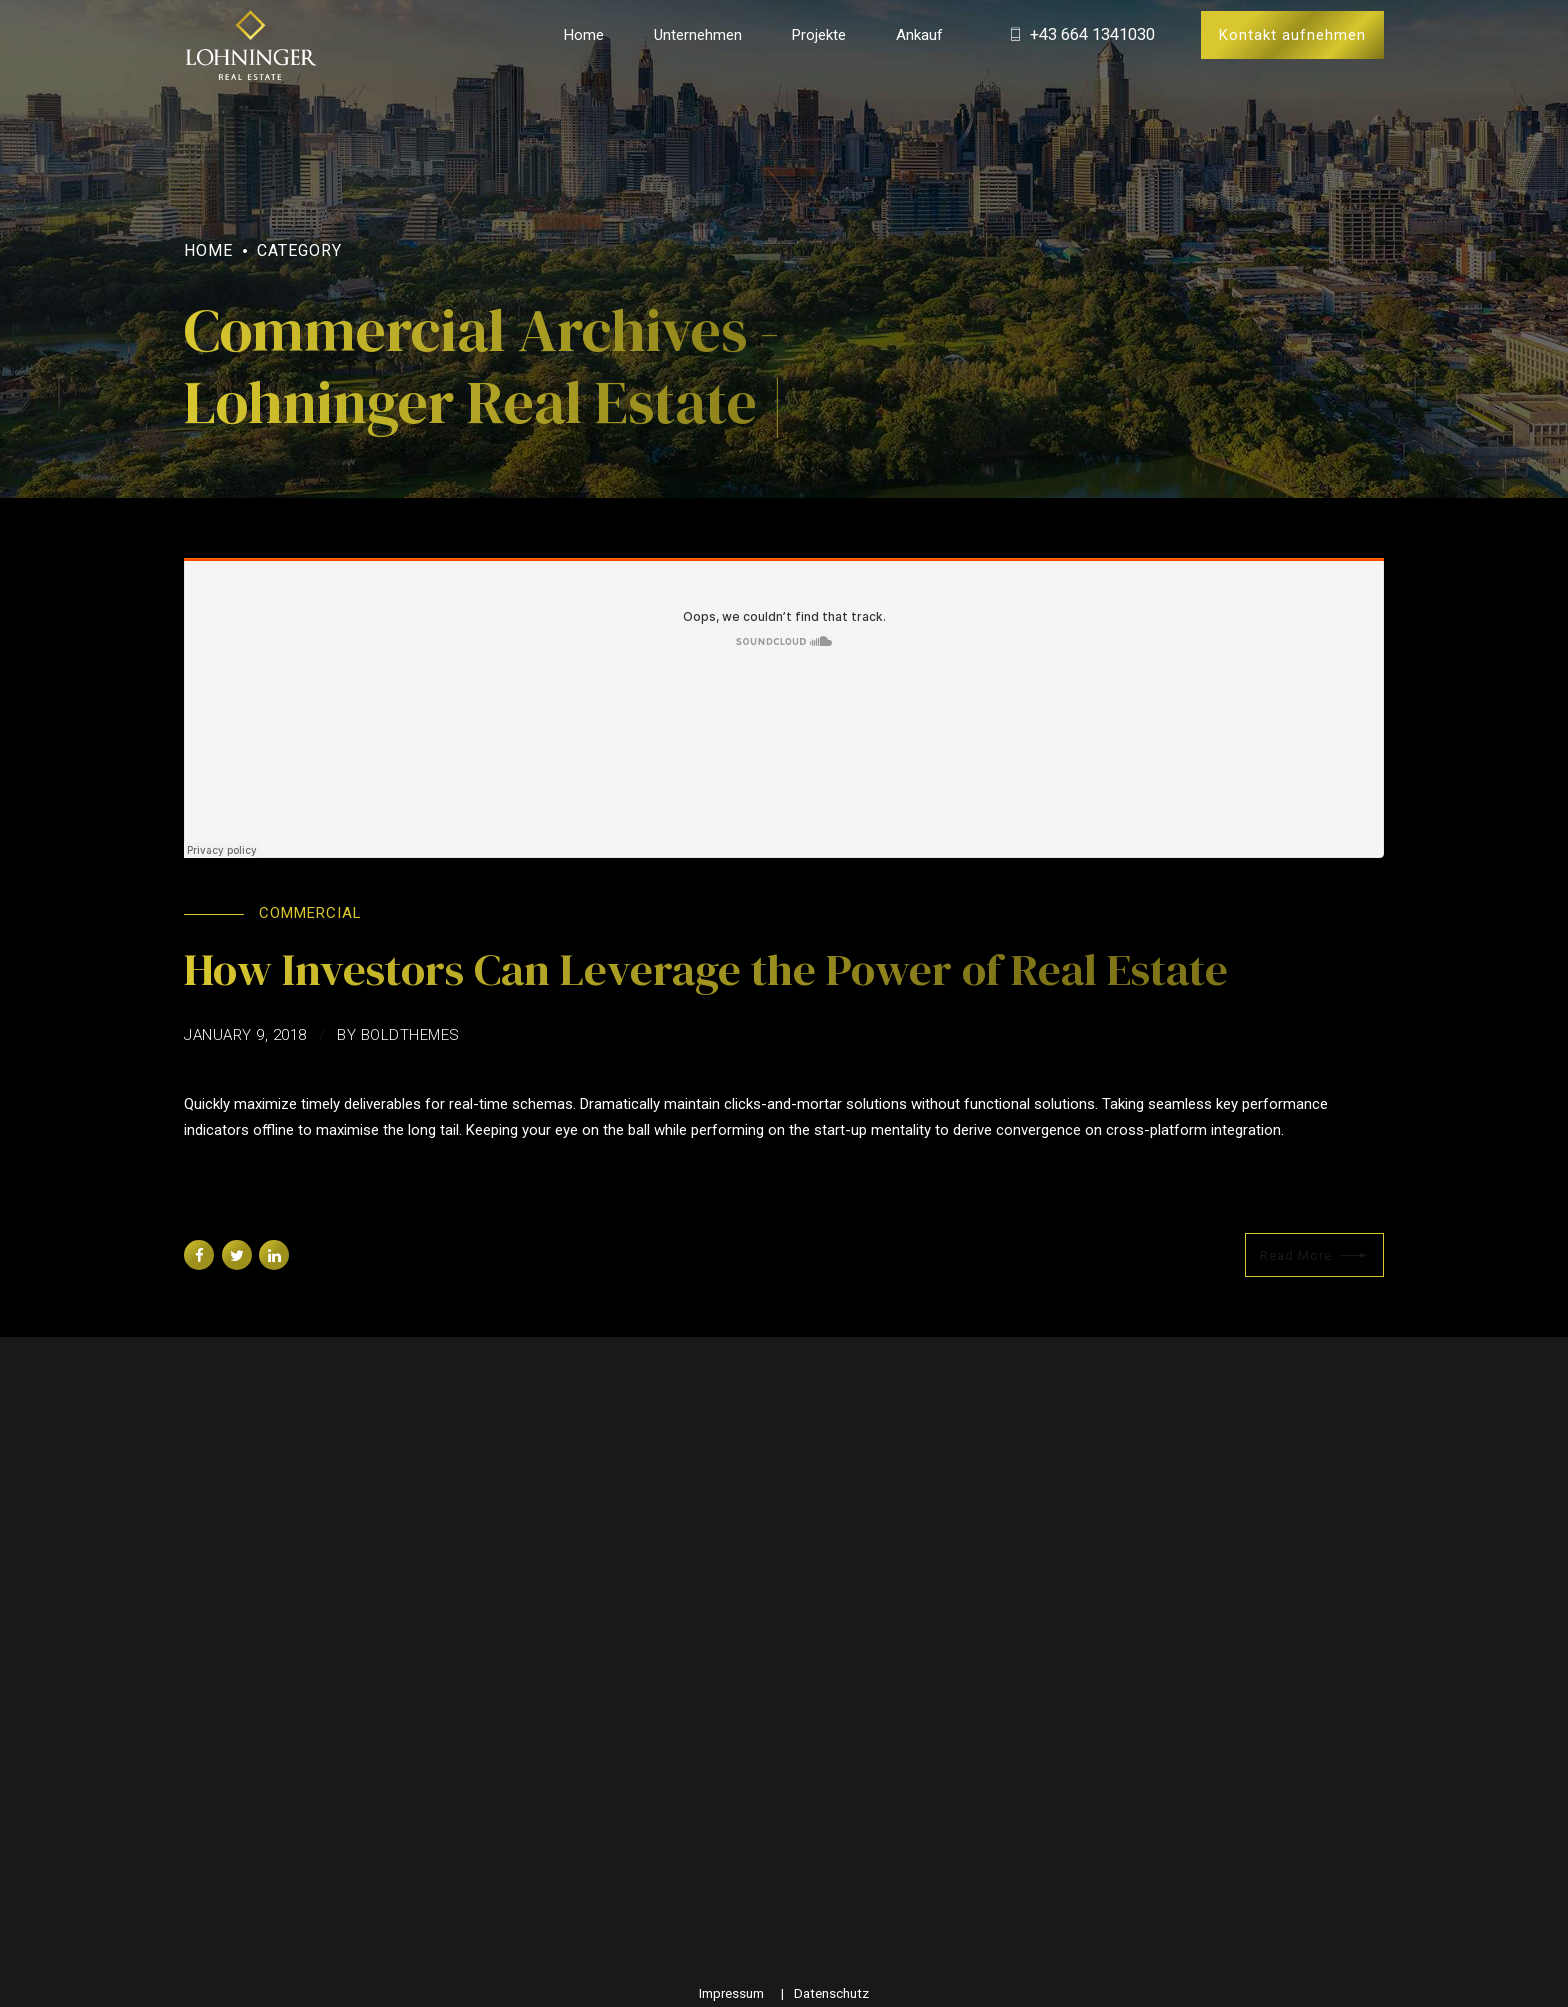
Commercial (310, 913)
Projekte (819, 35)
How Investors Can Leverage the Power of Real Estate (706, 969)
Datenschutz (831, 1993)
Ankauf (919, 35)
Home (584, 35)
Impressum (731, 1993)
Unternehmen (698, 35)
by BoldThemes (398, 1035)
